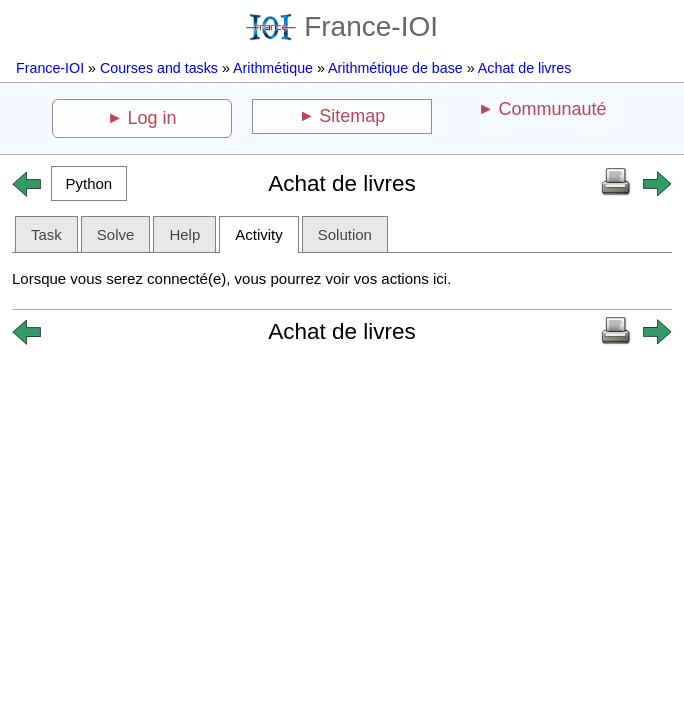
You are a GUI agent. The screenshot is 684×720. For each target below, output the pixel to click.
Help (184, 234)
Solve (116, 234)
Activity (259, 234)
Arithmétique (273, 68)
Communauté (552, 109)
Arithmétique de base (395, 68)
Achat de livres (524, 68)
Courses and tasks (159, 68)
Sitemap (352, 116)
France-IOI (342, 26)
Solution (345, 234)
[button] (89, 183)
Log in (152, 118)
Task (46, 234)
